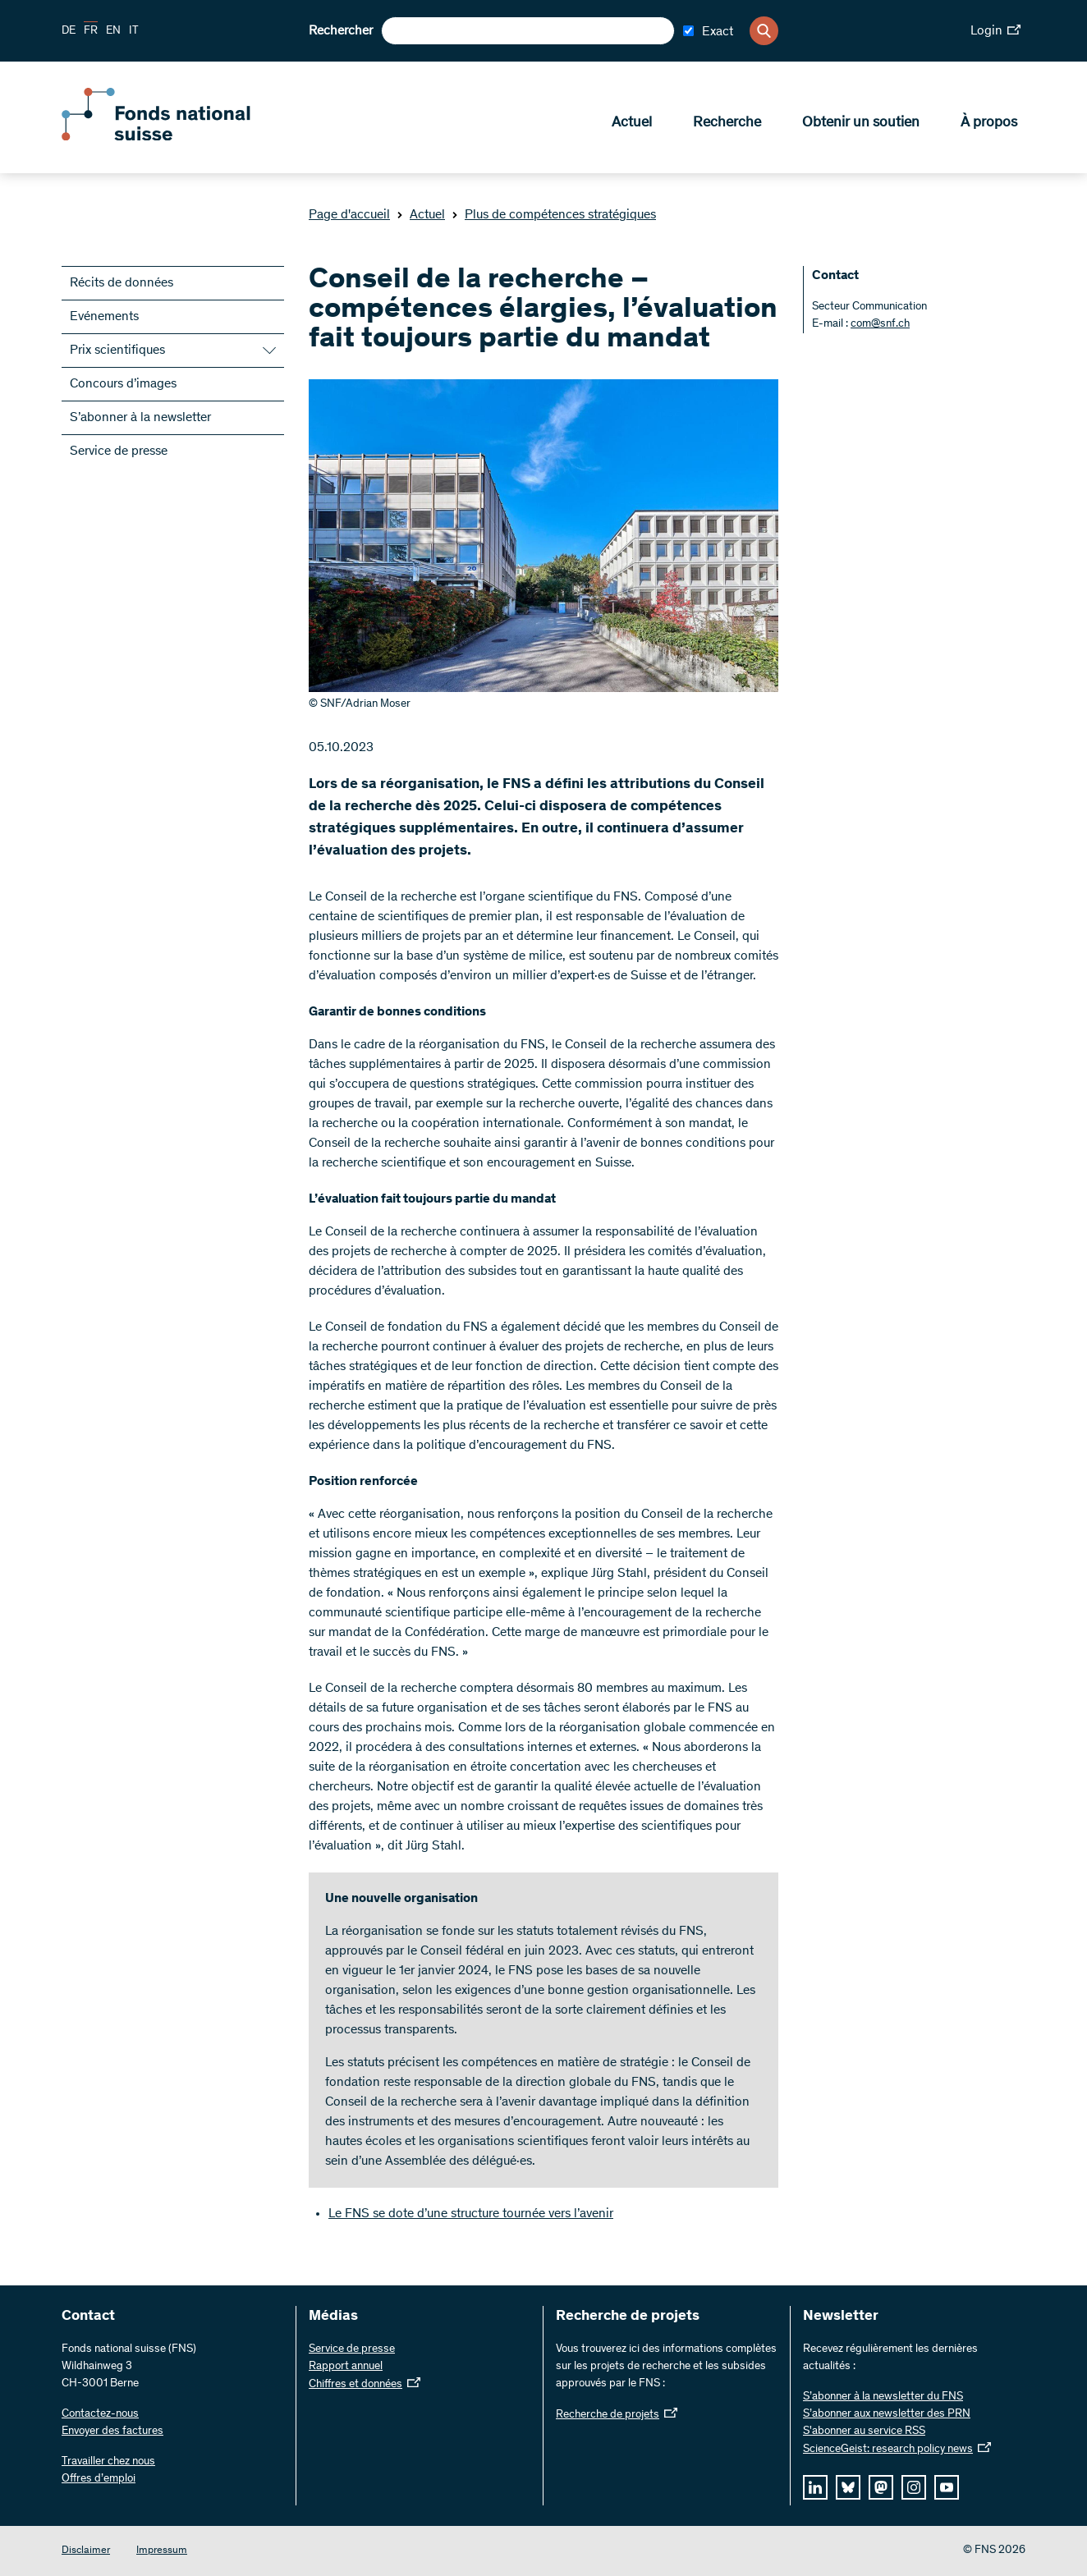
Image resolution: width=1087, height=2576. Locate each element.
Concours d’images (123, 384)
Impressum (161, 2551)
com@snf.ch (880, 324)
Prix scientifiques (117, 350)
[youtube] (946, 2487)
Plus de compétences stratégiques (554, 215)
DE (69, 31)
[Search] (764, 30)
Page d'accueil (349, 215)
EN (113, 31)
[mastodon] (881, 2487)
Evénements (104, 316)
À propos (989, 124)
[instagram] (913, 2487)
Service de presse (118, 451)
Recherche (727, 124)
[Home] (181, 137)
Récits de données (121, 283)
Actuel (632, 124)
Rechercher (341, 31)
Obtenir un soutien (861, 124)
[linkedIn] (815, 2487)
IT (134, 31)
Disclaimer (86, 2551)
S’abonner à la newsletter (140, 417)
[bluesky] (848, 2487)
